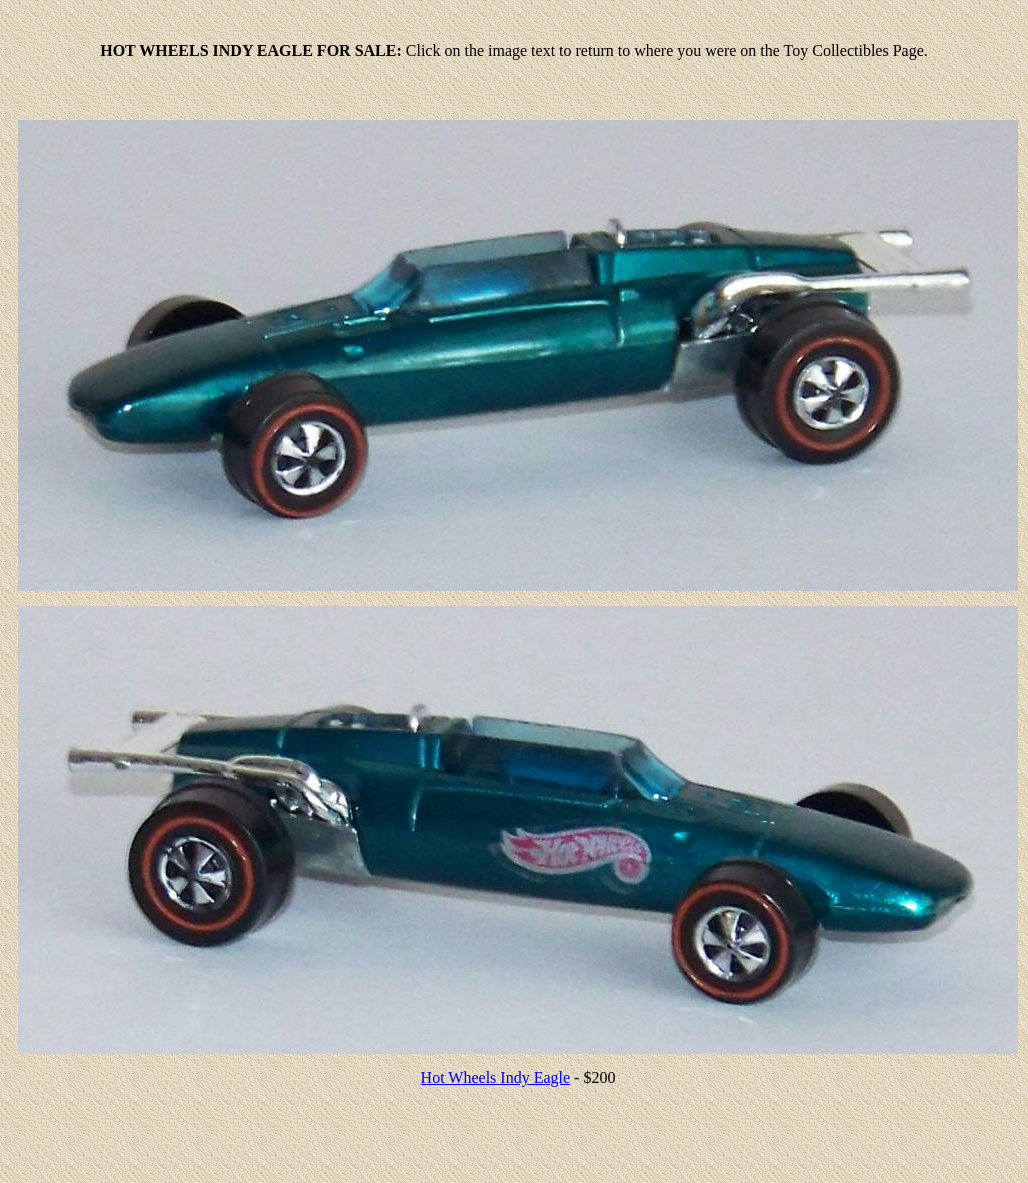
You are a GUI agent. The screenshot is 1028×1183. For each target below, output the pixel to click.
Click (423, 50)
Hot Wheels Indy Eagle (495, 1077)
